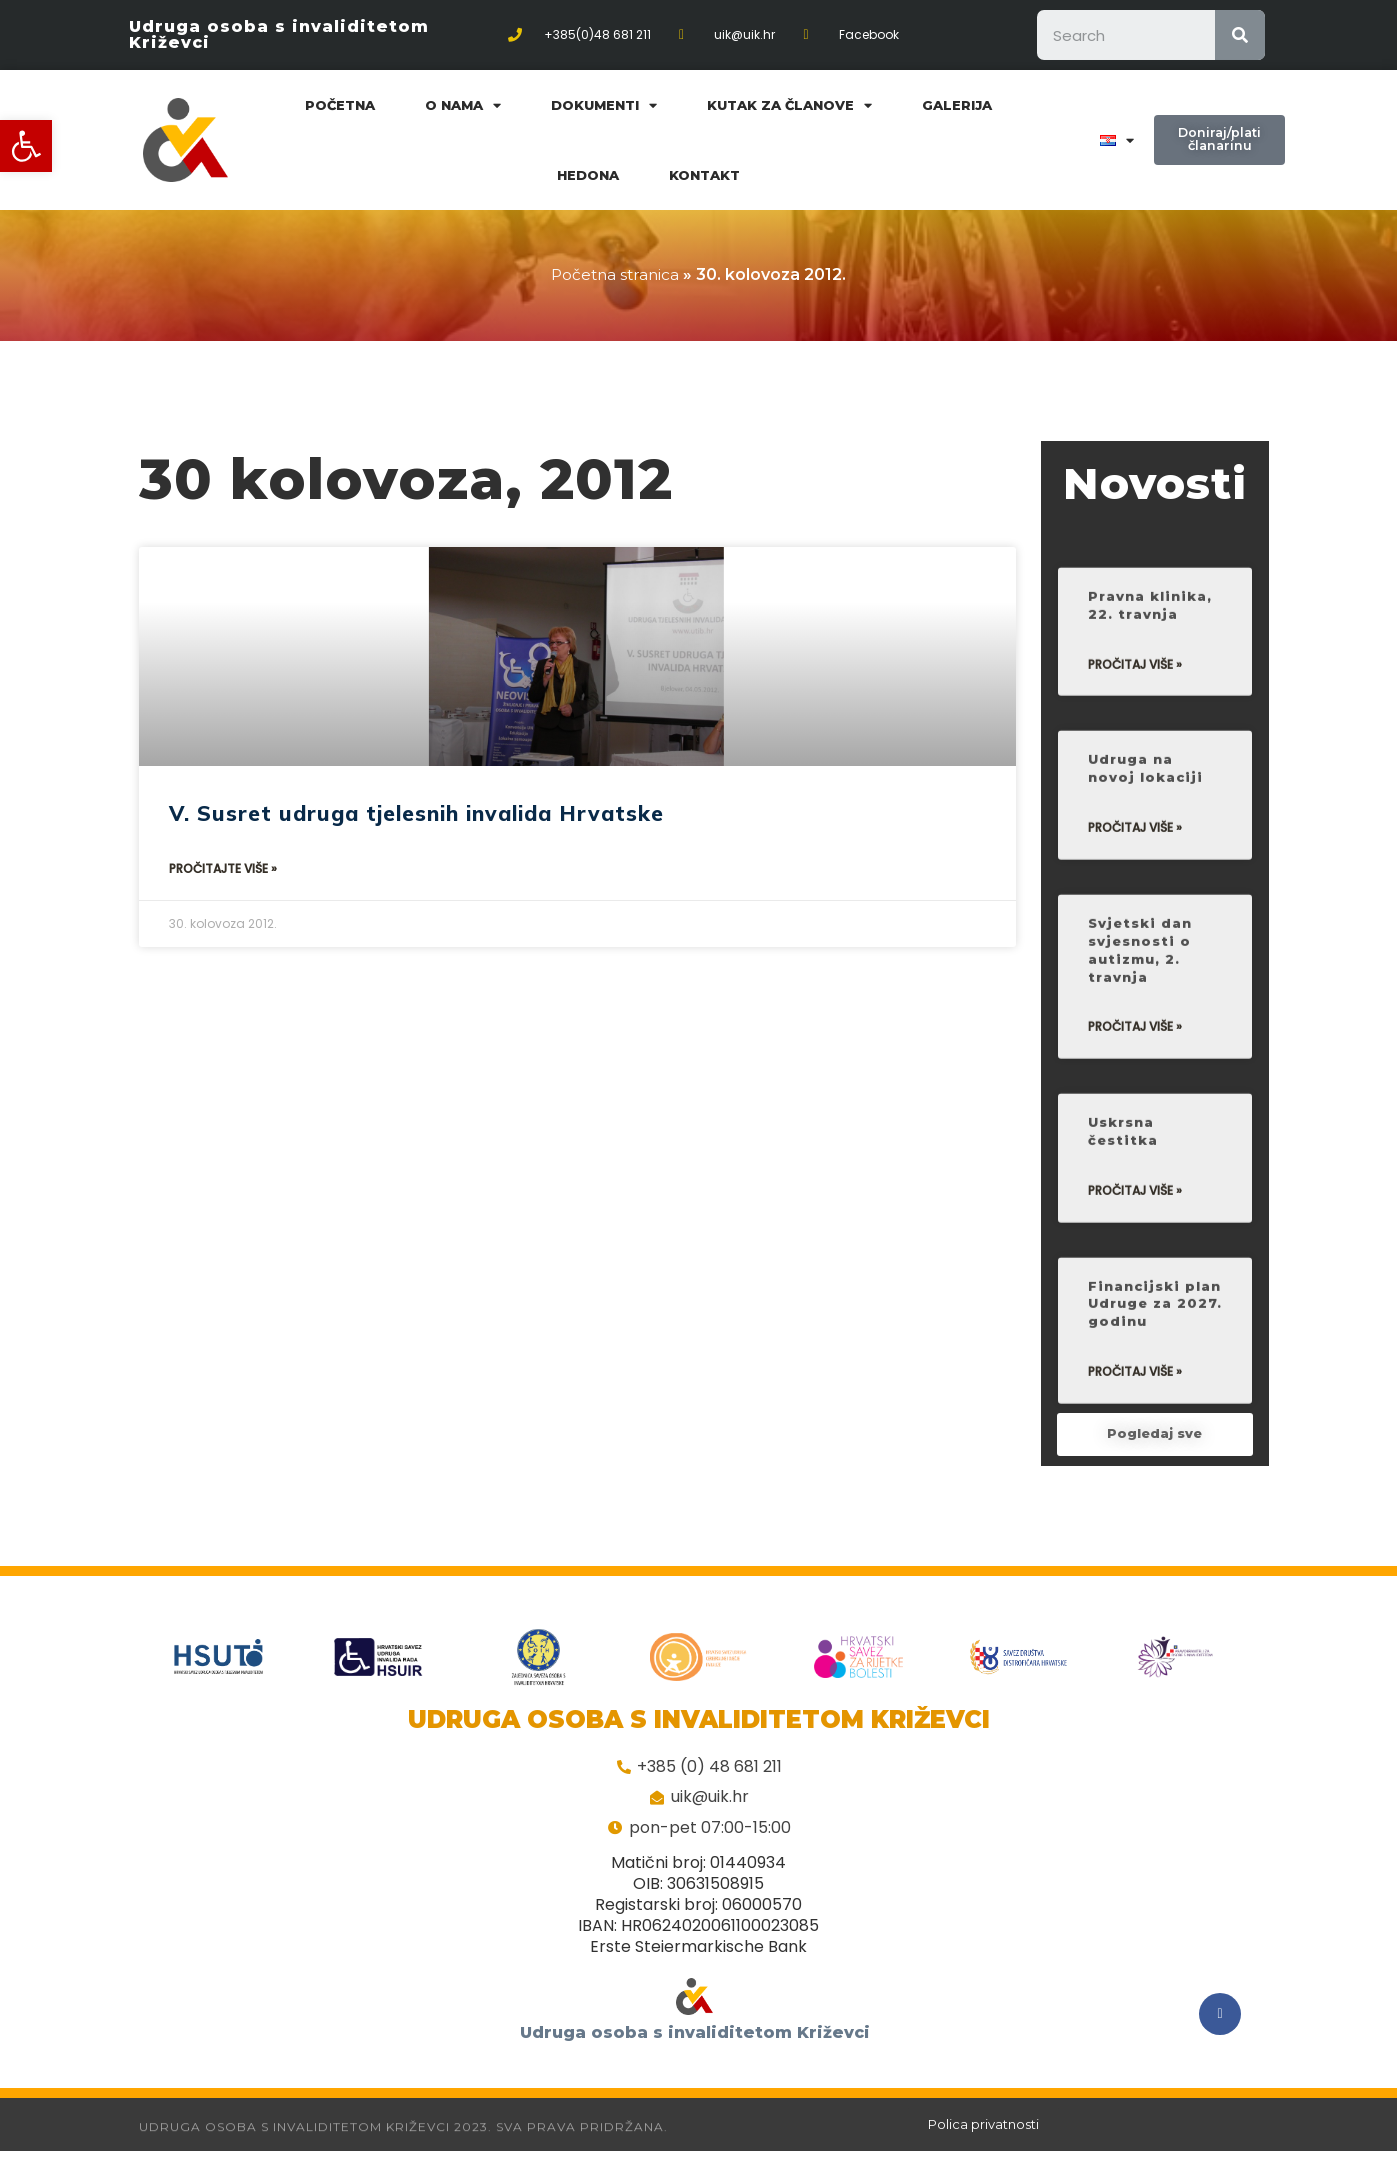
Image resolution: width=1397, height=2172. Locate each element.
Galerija (957, 105)
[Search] (1240, 35)
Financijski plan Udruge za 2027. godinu (1155, 1378)
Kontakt (704, 175)
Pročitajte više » (223, 868)
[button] (26, 146)
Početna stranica (615, 274)
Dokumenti (604, 105)
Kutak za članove (789, 105)
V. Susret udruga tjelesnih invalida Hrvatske (416, 813)
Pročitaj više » (1135, 730)
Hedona (588, 175)
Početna (340, 105)
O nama (463, 105)
